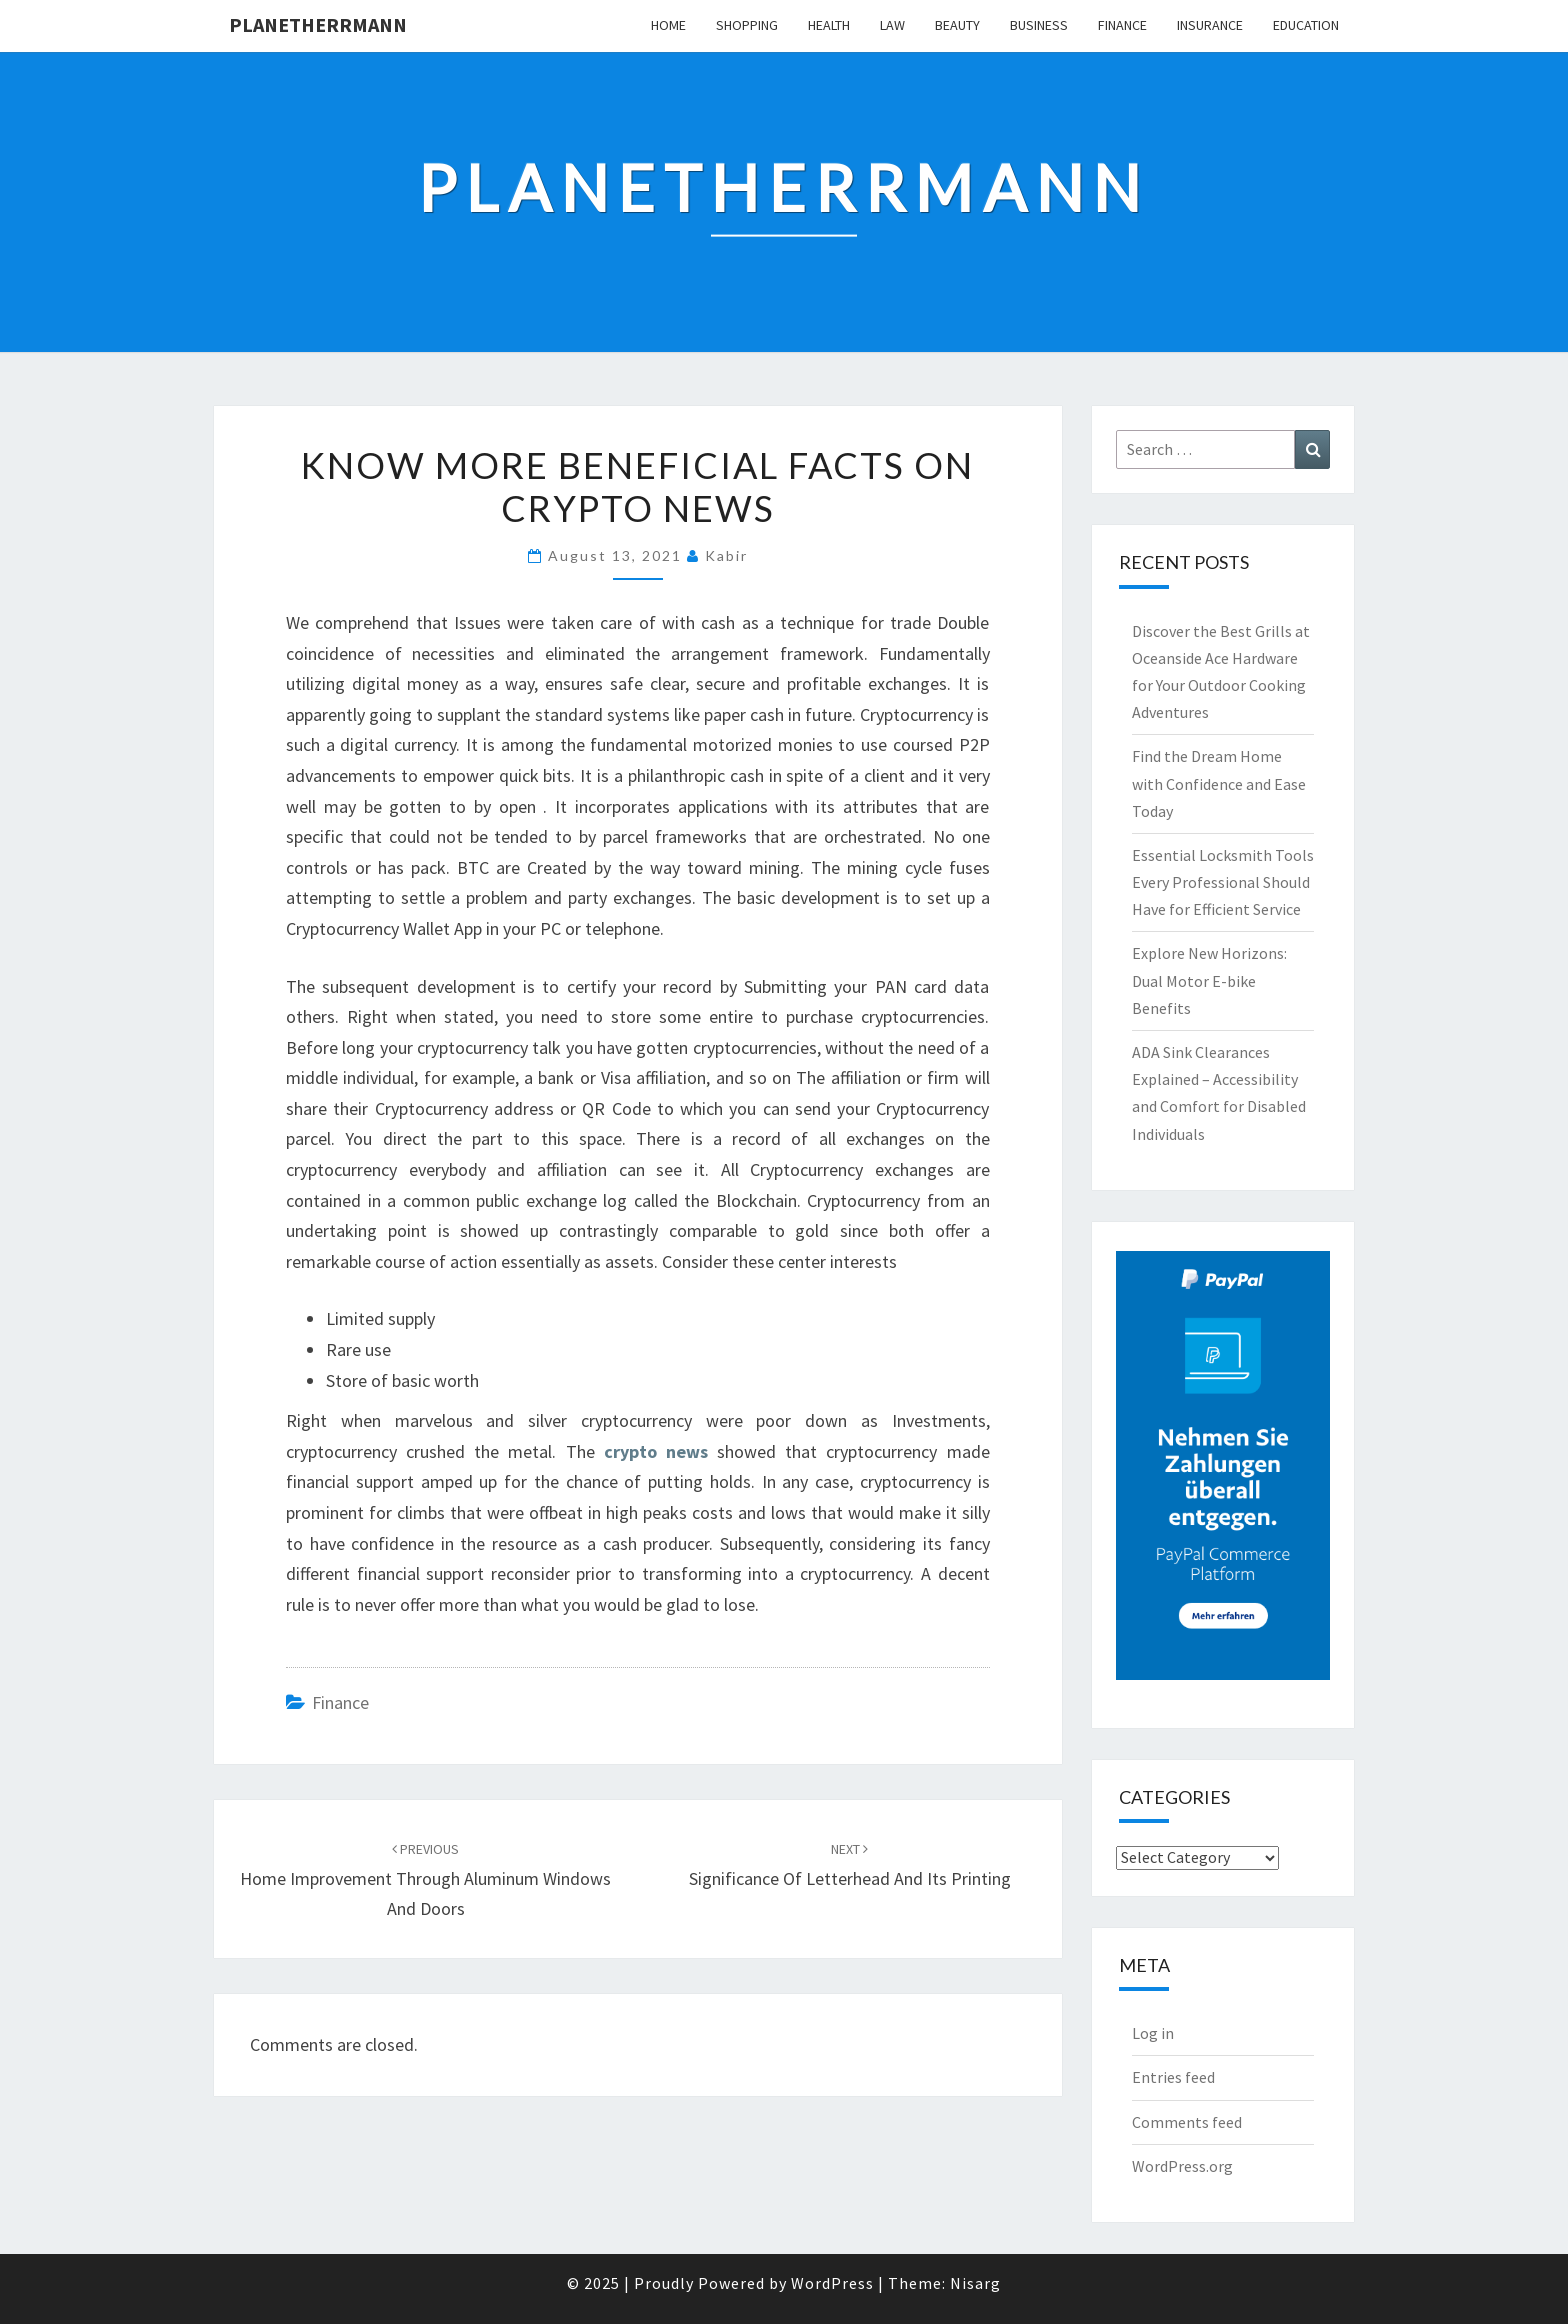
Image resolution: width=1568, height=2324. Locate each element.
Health (829, 25)
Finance (1122, 25)
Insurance (1210, 25)
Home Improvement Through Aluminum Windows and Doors (425, 1880)
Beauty (957, 25)
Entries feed (1173, 2077)
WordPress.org (1182, 2166)
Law (892, 25)
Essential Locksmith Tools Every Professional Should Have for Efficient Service (1223, 882)
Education (1306, 25)
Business (1039, 25)
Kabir (726, 555)
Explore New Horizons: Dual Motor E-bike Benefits (1209, 980)
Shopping (747, 25)
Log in (1153, 2033)
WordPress (832, 2283)
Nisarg (975, 2283)
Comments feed (1187, 2122)
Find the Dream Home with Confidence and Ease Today (1219, 783)
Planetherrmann (318, 24)
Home (668, 25)
